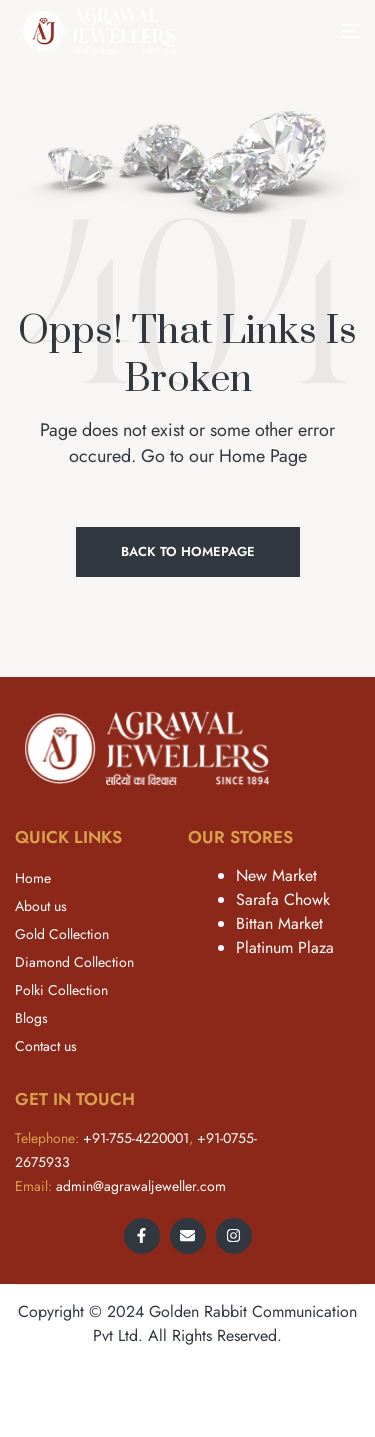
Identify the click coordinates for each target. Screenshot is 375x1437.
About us (41, 906)
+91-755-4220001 (136, 1138)
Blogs (31, 1018)
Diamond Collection (74, 962)
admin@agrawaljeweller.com (141, 1186)
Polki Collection (61, 990)
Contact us (46, 1046)
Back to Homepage (188, 551)
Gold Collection (62, 934)
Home (33, 878)
